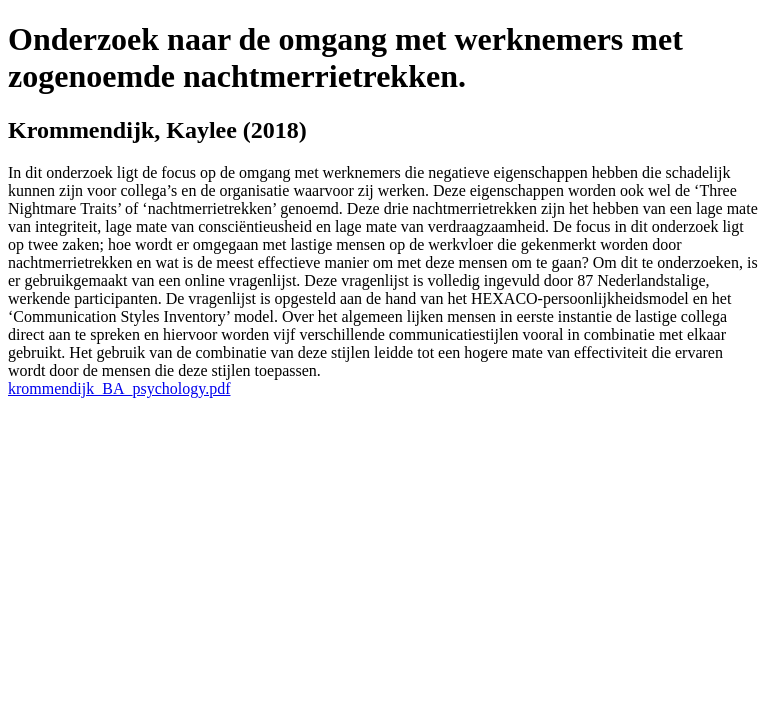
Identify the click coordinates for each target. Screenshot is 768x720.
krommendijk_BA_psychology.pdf (119, 388)
